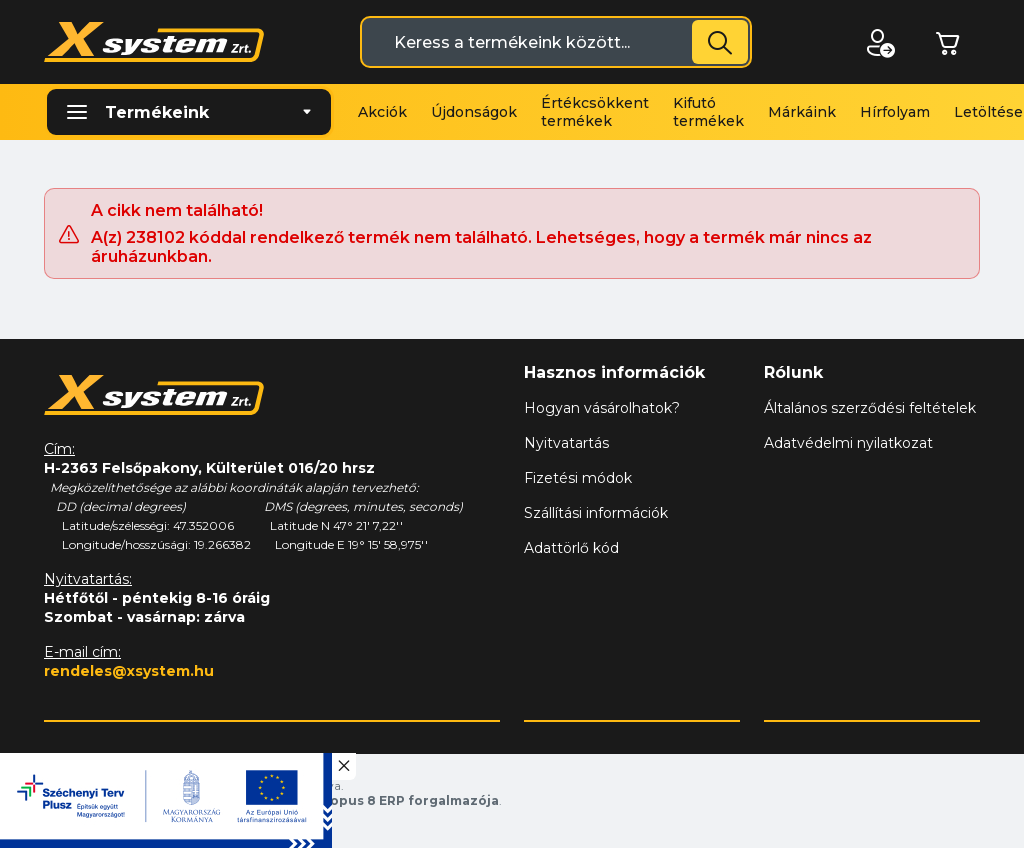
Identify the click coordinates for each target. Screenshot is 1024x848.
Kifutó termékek (708, 112)
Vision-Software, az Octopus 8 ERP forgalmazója (334, 800)
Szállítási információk (596, 513)
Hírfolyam (895, 112)
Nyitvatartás (566, 443)
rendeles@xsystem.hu (129, 671)
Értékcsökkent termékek (595, 112)
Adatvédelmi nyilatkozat (848, 443)
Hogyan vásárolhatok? (602, 408)
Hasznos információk (614, 372)
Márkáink (802, 112)
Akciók (382, 112)
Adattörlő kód (571, 548)
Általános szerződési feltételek (870, 408)
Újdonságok (474, 112)
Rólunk (793, 372)
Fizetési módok (578, 478)
